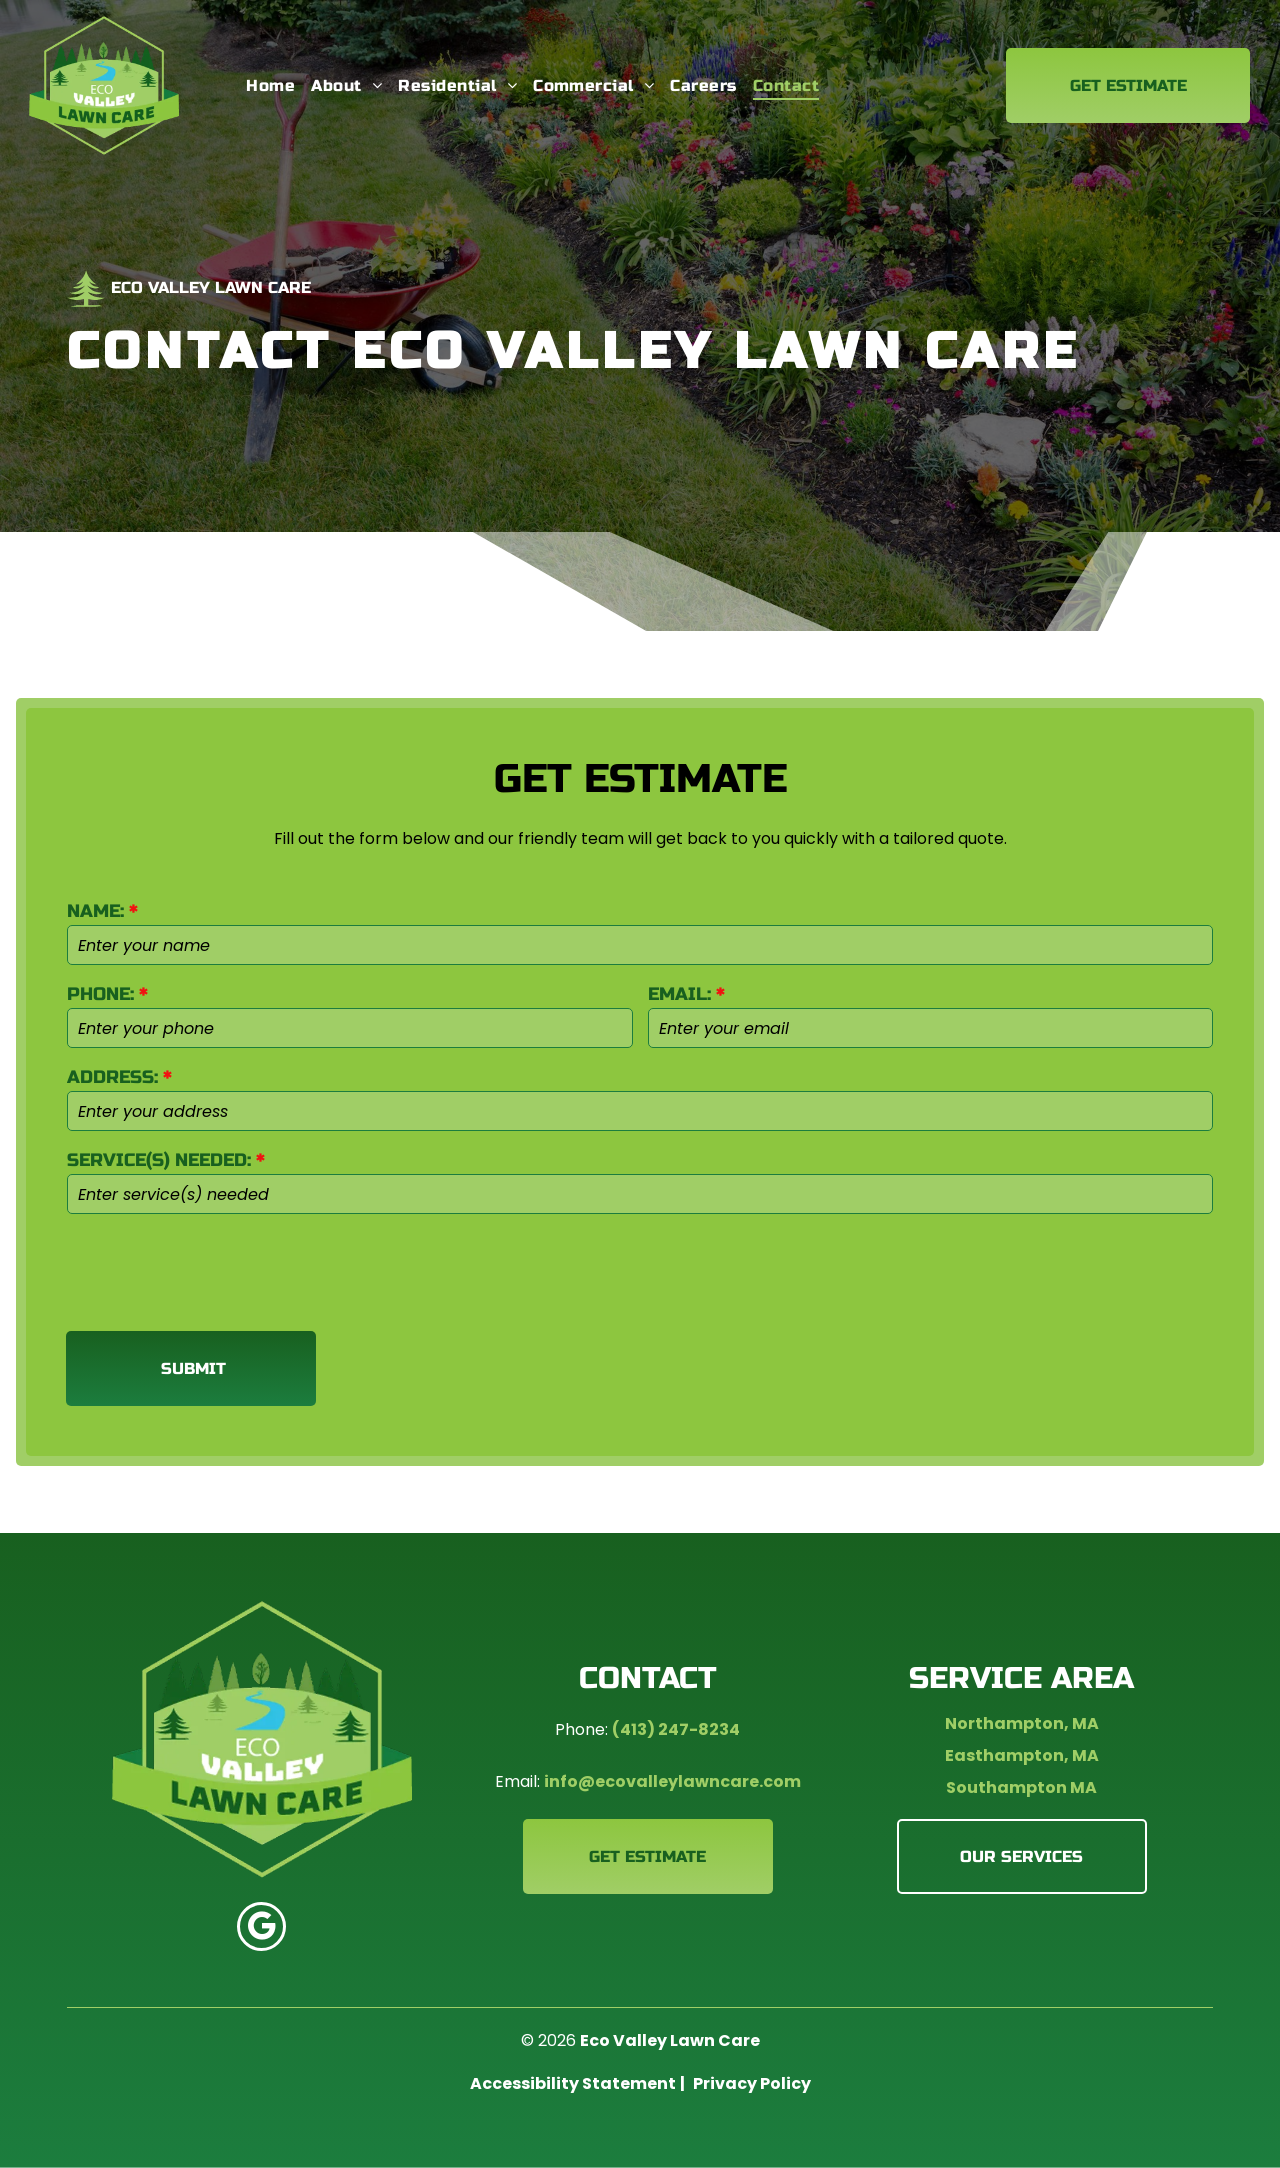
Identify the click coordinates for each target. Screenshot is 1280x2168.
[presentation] (219, 1271)
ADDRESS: (112, 1077)
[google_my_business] (261, 1929)
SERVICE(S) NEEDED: (159, 1160)
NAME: (95, 911)
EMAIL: (679, 994)
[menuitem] (270, 85)
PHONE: (100, 994)
